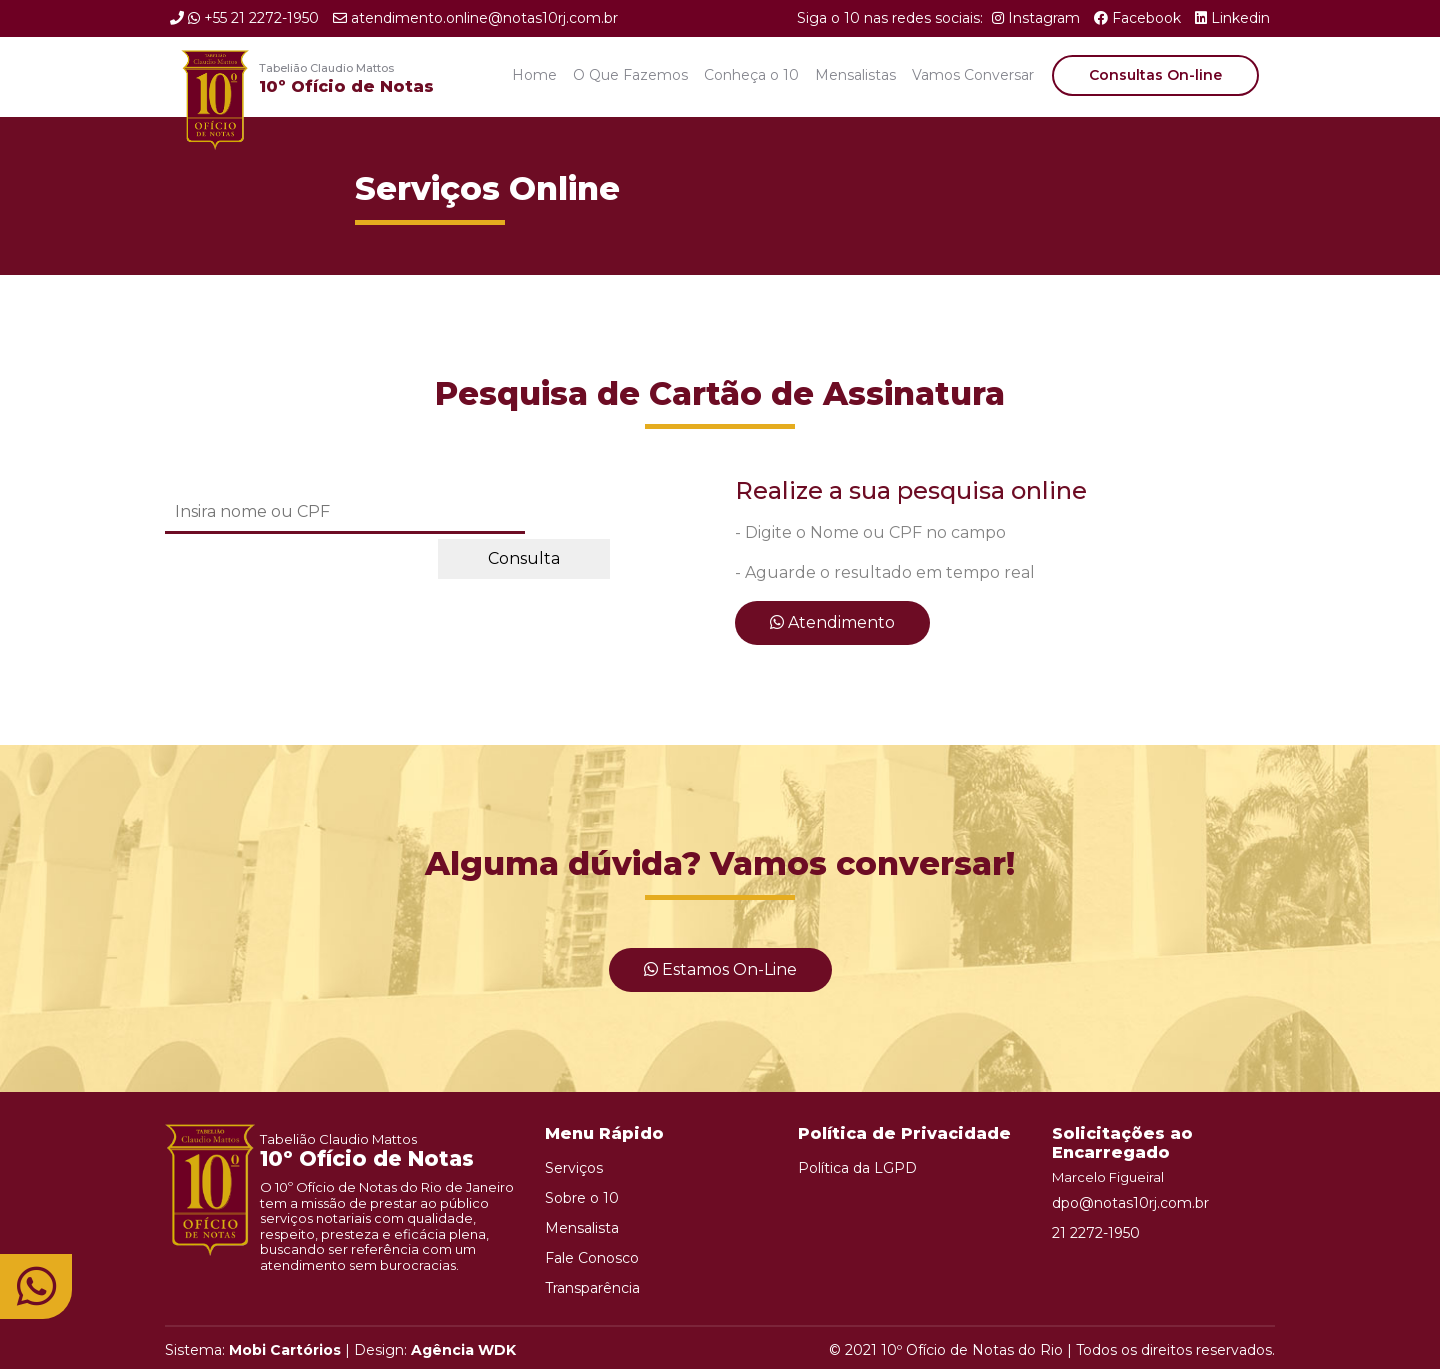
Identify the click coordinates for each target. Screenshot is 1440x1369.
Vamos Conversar (973, 75)
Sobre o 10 (582, 1198)
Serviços (574, 1168)
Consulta (524, 558)
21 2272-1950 (1096, 1233)
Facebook (1137, 18)
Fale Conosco (592, 1258)
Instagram (1036, 18)
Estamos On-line (720, 969)
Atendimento (832, 622)
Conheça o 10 (751, 75)
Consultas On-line (1155, 75)
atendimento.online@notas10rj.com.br (475, 18)
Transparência (592, 1288)
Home (534, 75)
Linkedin (1232, 18)
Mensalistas (855, 75)
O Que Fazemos (630, 75)
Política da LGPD (857, 1168)
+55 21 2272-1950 (244, 18)
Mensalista (582, 1228)
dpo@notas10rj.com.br (1130, 1203)
